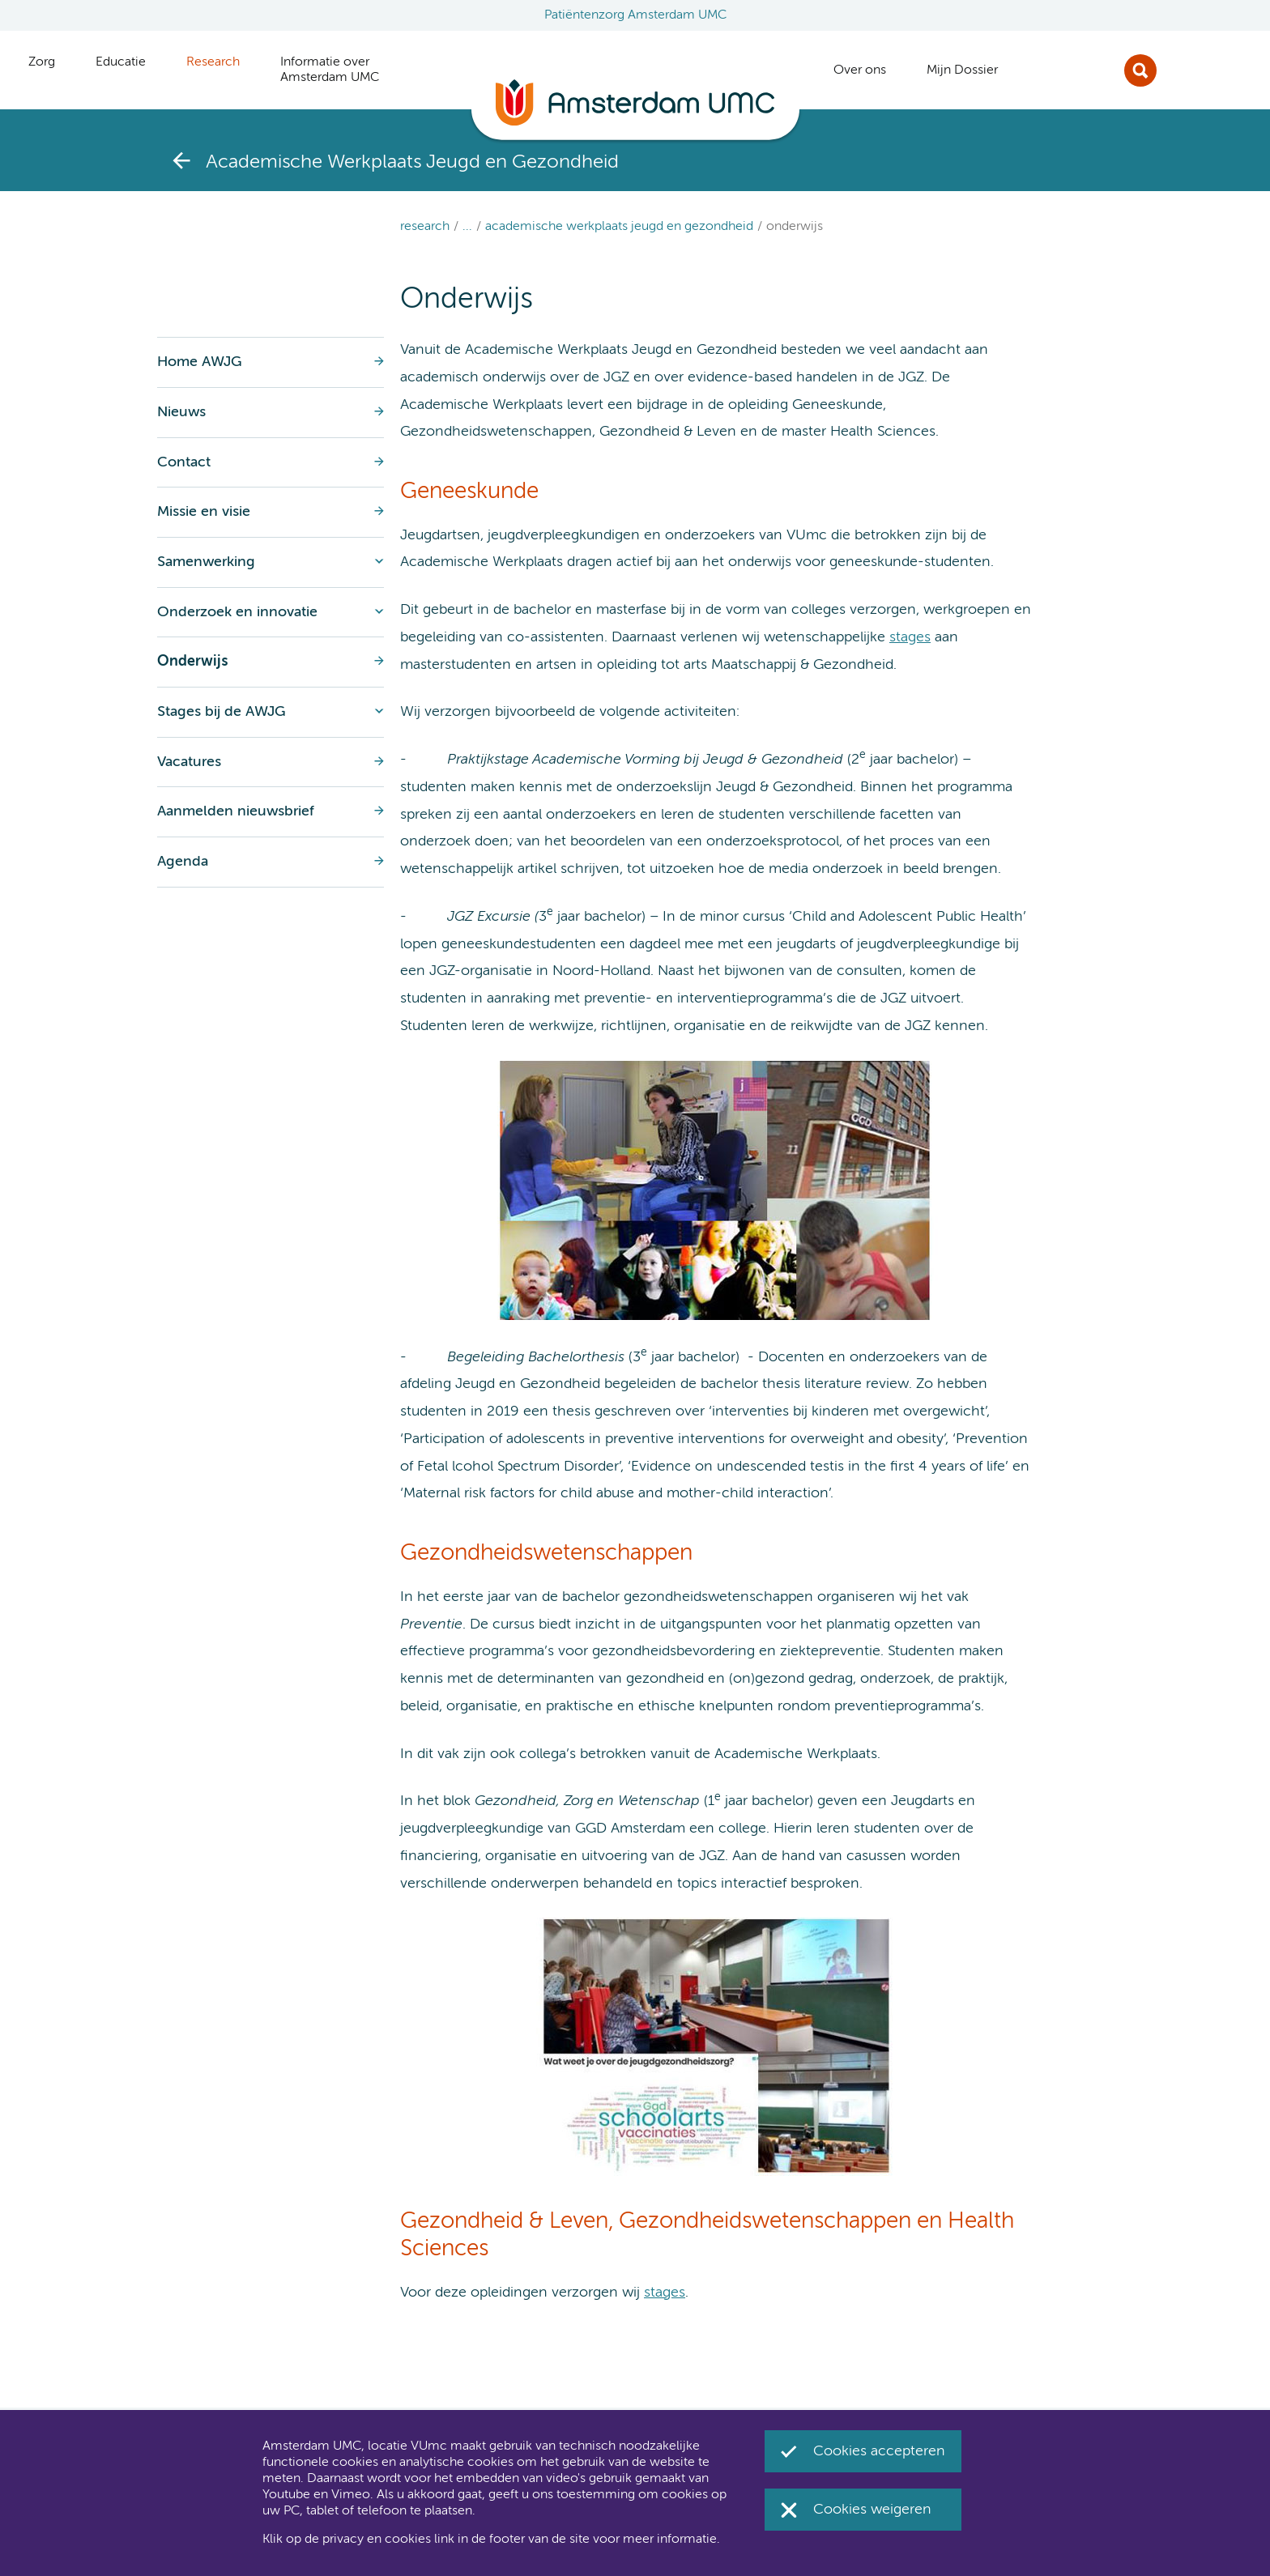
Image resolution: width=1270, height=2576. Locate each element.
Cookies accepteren (879, 2451)
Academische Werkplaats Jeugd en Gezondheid (619, 226)
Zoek (1140, 70)
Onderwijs (794, 226)
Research (425, 226)
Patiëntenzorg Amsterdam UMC (635, 15)
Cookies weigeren (872, 2509)
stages (910, 637)
